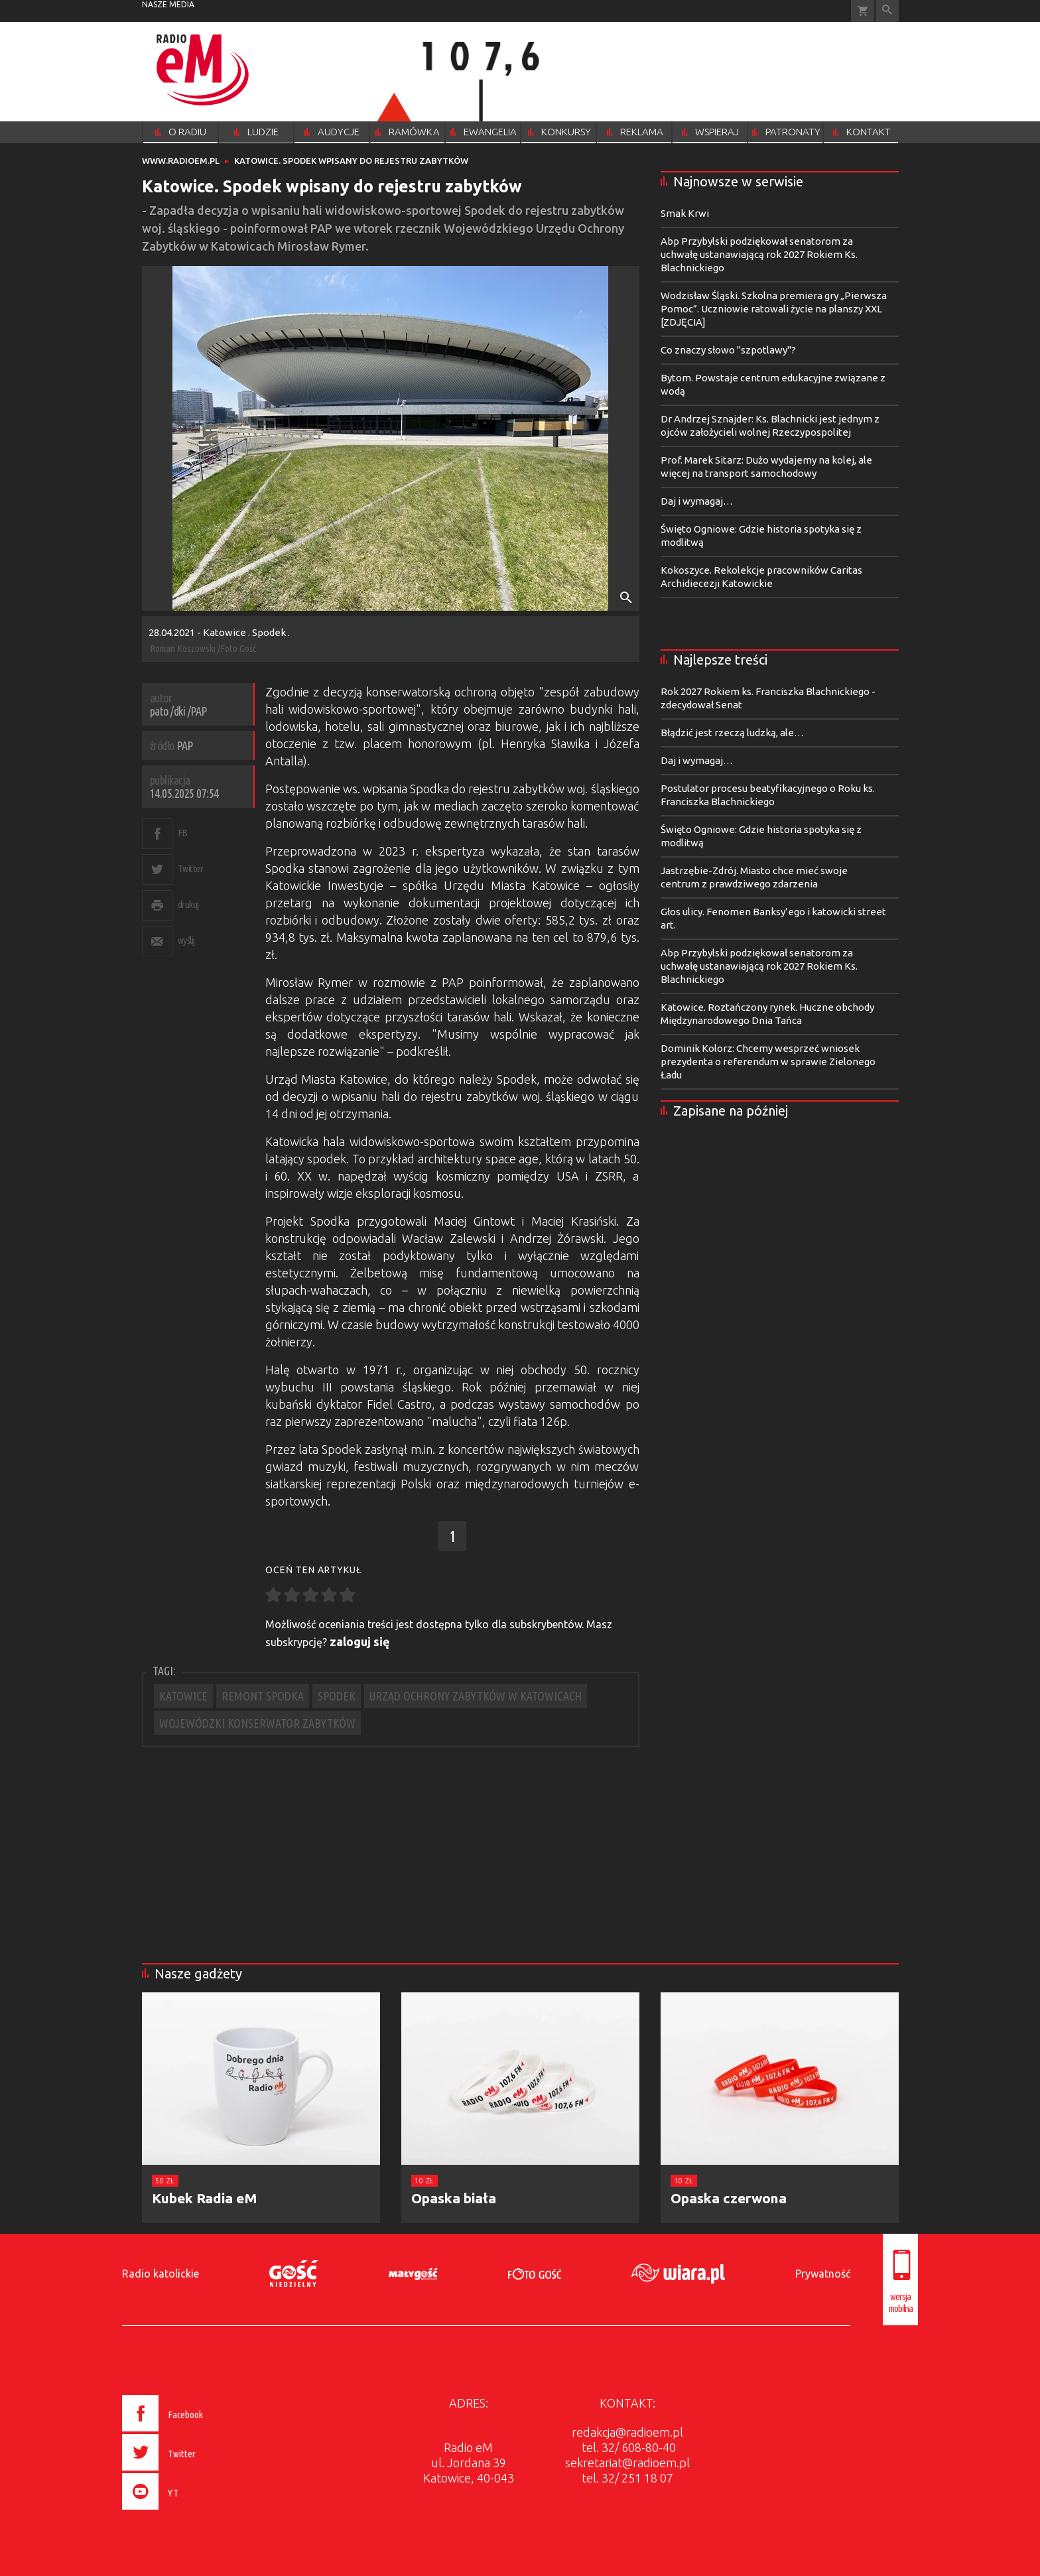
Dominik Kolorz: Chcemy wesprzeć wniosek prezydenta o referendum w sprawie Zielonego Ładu (768, 1061)
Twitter (191, 868)
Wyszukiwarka (887, 11)
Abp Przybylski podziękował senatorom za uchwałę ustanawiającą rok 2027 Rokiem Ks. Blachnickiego (759, 254)
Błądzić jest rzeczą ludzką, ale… (732, 732)
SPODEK (337, 1696)
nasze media (168, 4)
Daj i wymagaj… (697, 501)
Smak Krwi (685, 213)
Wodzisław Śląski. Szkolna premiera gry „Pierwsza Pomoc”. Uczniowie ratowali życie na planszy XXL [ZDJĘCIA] (774, 309)
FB (183, 832)
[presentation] (191, 2512)
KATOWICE (183, 1696)
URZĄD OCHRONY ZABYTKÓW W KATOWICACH (475, 1696)
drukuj (188, 904)
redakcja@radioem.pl (627, 2432)
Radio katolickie (160, 2274)
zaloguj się (360, 1641)
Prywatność (822, 2274)
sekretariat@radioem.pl (627, 2462)
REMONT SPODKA (263, 1696)
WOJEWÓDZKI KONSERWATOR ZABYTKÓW (257, 1723)
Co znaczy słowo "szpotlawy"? (728, 349)
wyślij (186, 940)
